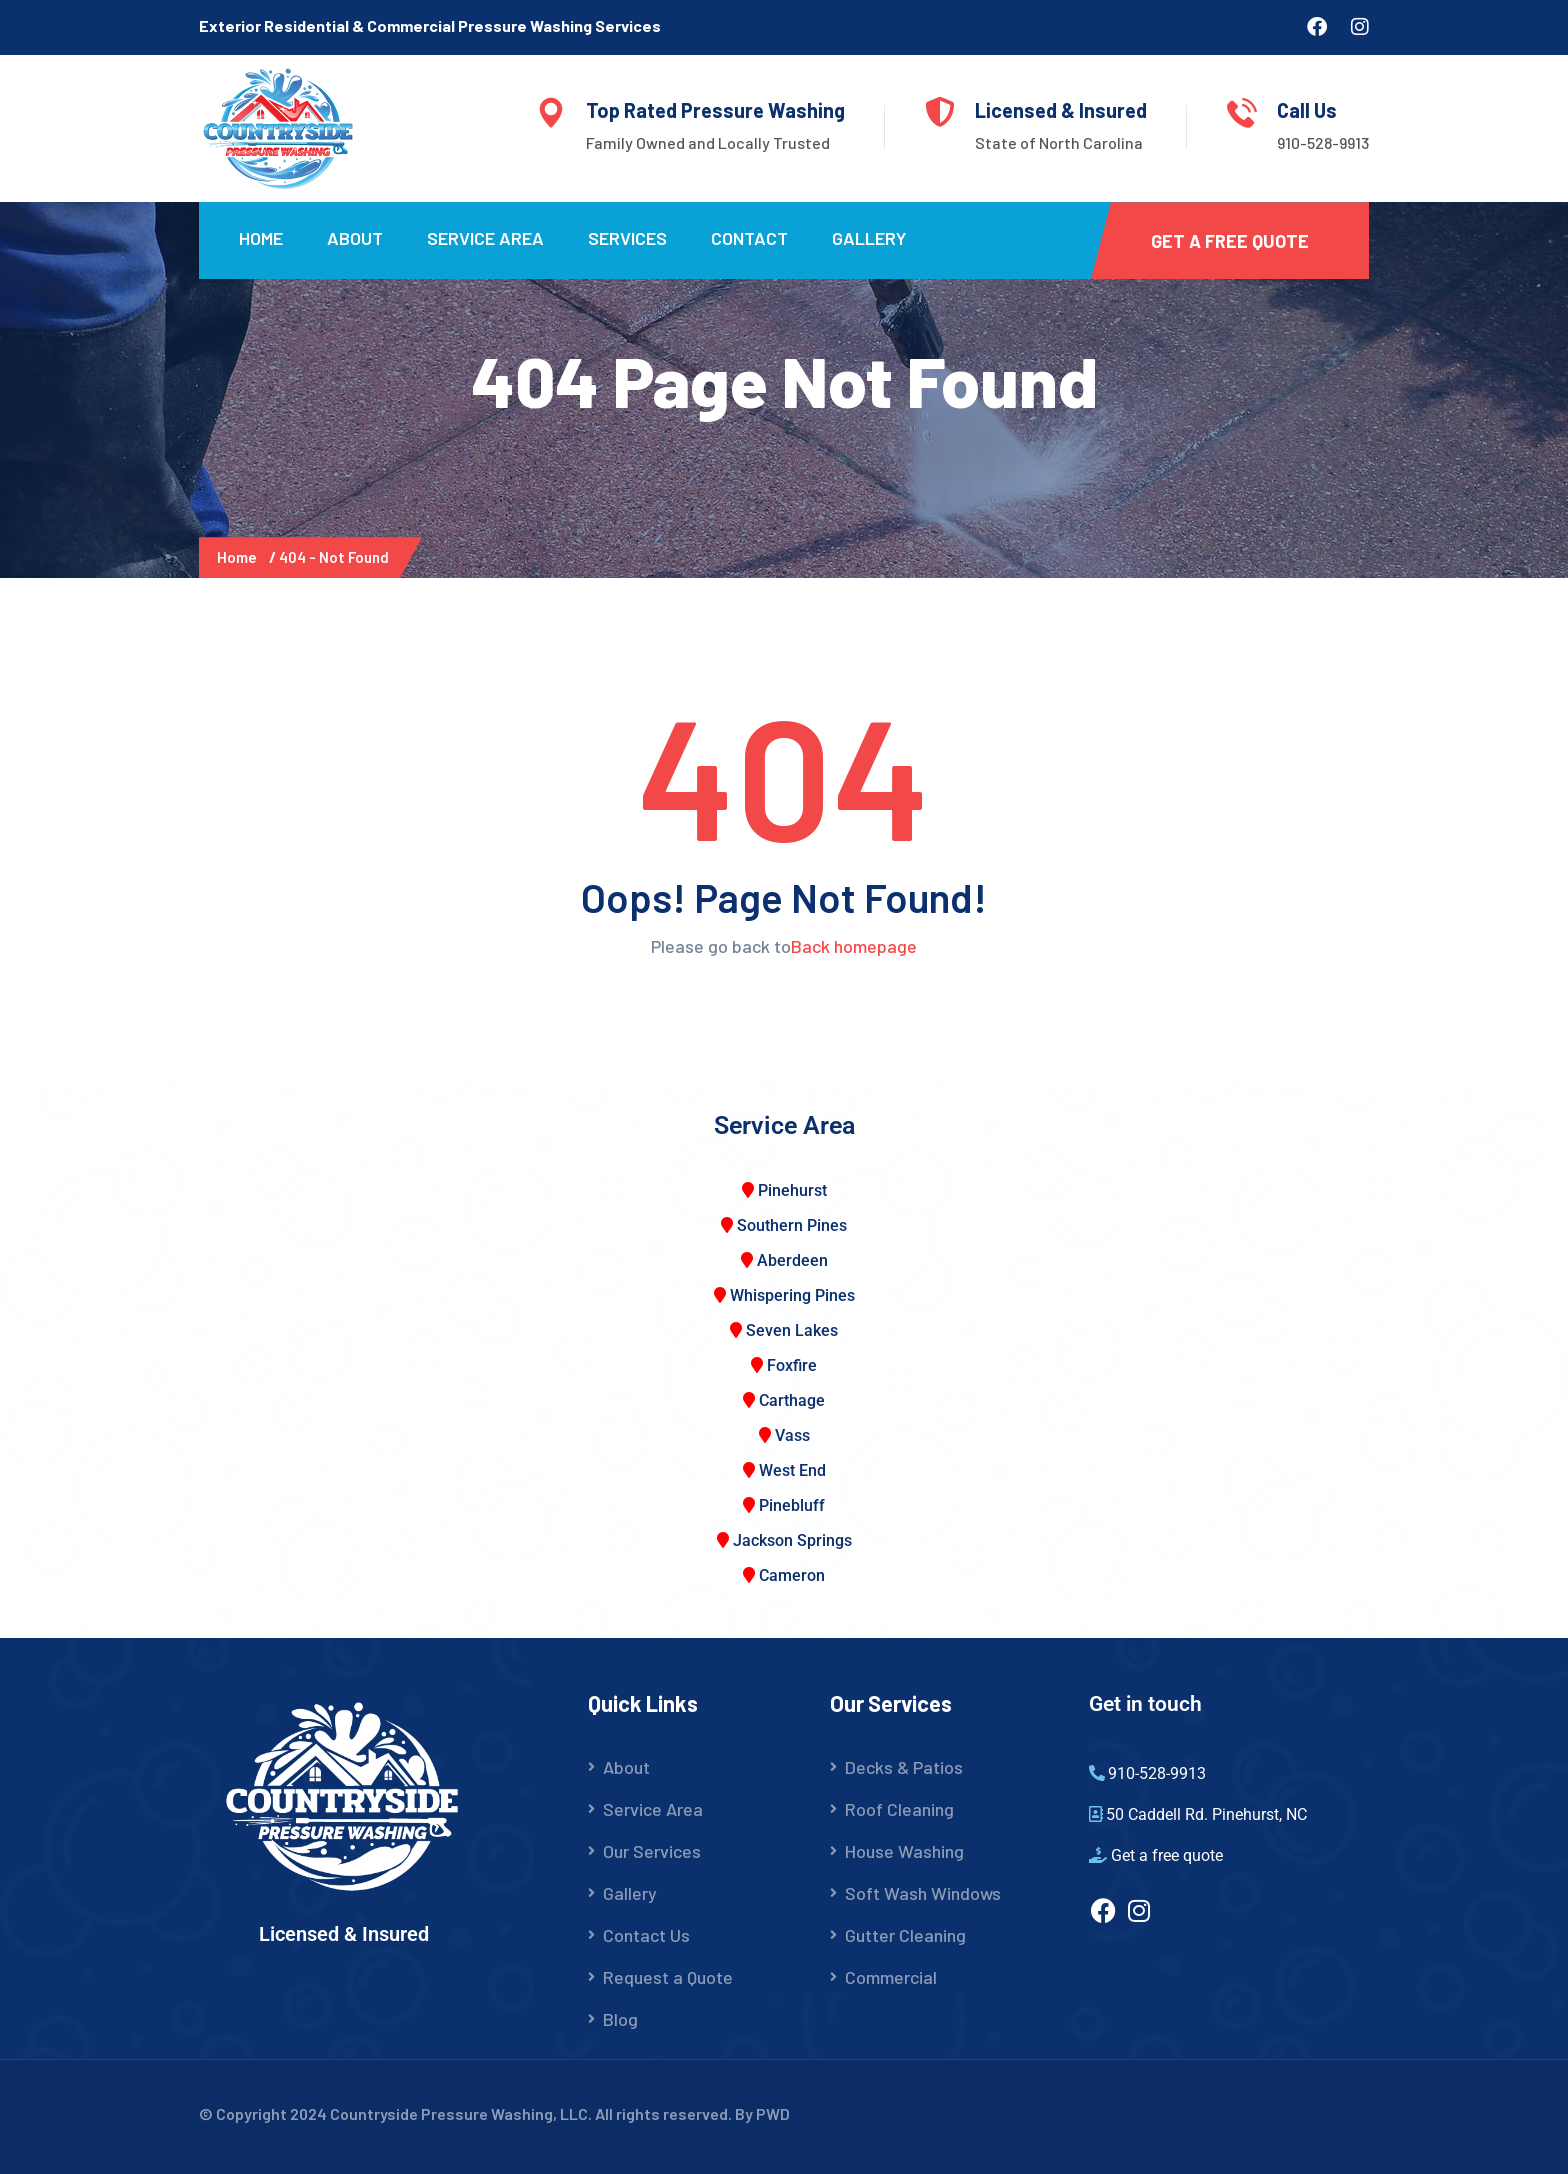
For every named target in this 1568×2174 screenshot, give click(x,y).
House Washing (904, 1851)
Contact (749, 238)
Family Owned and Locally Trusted (708, 142)
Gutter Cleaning (905, 1935)
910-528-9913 (1323, 142)
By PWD (762, 2113)
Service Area (485, 238)
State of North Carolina (1059, 142)
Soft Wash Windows (923, 1893)
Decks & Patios (904, 1767)
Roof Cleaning (899, 1809)
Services (627, 238)
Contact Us (646, 1935)
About (355, 238)
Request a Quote (668, 1977)
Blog (620, 2019)
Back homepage (854, 946)
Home (261, 238)
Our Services (652, 1851)
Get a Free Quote (1230, 241)
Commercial (891, 1977)
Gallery (869, 238)
